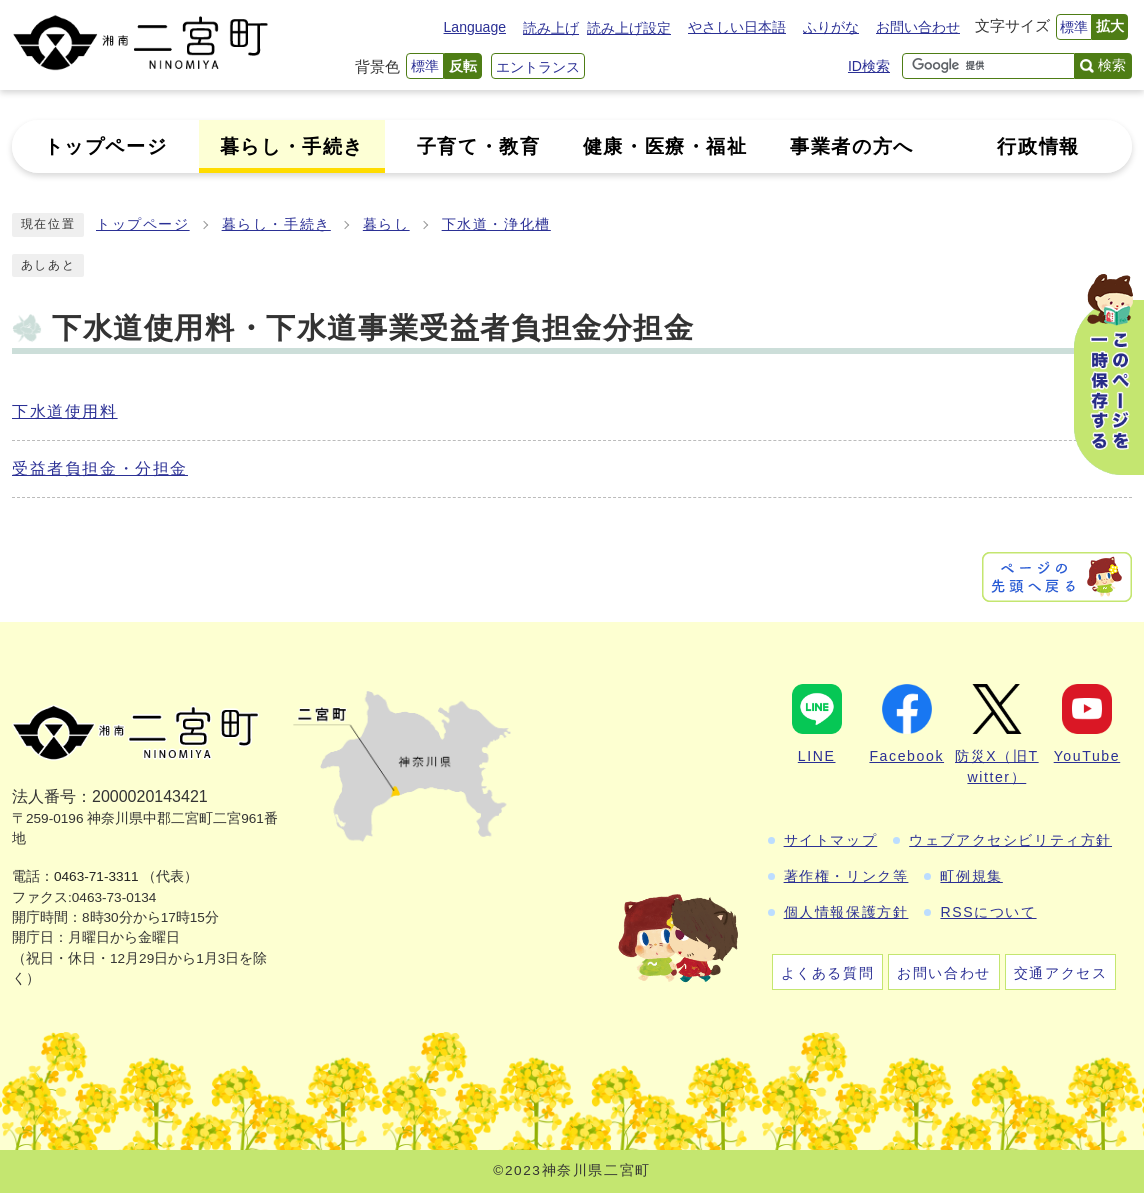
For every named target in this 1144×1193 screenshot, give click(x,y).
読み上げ (551, 28)
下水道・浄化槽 (496, 224)
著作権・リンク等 (846, 876)
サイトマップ (831, 840)
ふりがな (831, 27)
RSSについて (988, 912)
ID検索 (869, 66)
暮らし (386, 224)
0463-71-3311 (96, 876)
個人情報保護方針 (846, 912)
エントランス (538, 67)
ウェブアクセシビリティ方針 (1010, 840)
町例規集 (971, 876)
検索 (1112, 65)
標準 (1074, 27)
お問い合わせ (918, 27)
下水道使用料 (65, 411)
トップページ (143, 224)
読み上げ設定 (629, 28)
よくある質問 (828, 973)
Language (475, 27)
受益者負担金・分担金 (100, 468)
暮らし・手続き (276, 224)
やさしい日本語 (737, 27)
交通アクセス (1061, 973)
